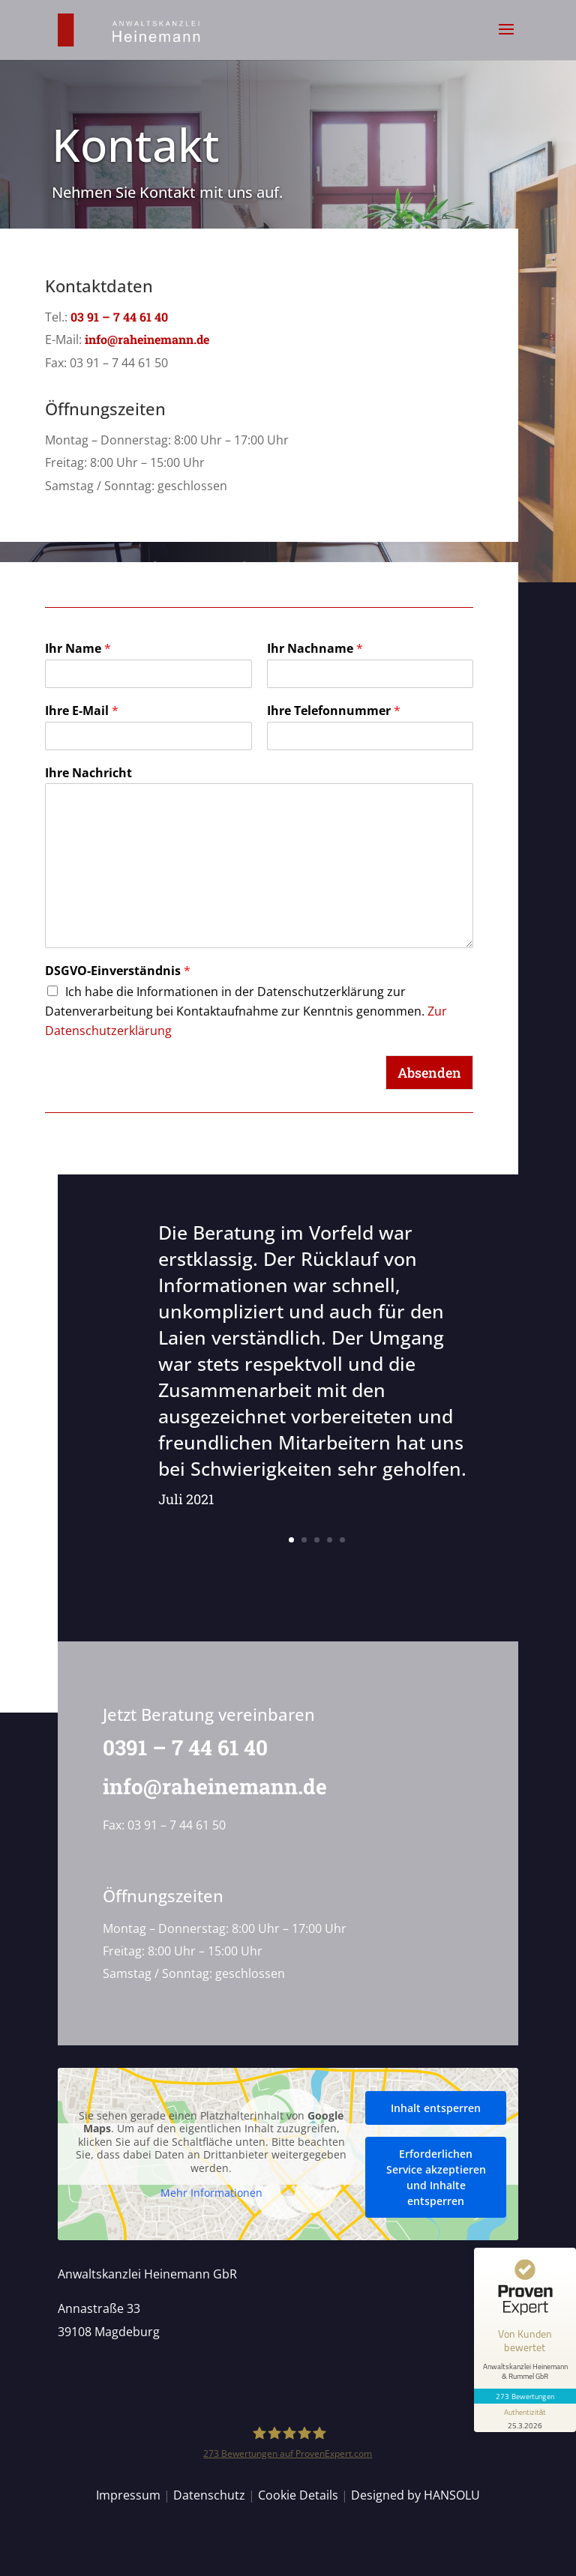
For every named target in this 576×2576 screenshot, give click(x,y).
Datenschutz (209, 2495)
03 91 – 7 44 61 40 (119, 317)
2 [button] (304, 1539)
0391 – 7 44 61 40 (177, 1747)
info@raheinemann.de (147, 339)
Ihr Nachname (315, 649)
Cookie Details (298, 2495)
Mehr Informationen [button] (211, 2193)
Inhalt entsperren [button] (436, 2107)
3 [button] (317, 1539)
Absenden (429, 1073)
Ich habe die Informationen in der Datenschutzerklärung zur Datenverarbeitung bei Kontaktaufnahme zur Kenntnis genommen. (246, 1011)
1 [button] (291, 1539)
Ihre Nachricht (88, 773)
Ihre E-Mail (81, 711)
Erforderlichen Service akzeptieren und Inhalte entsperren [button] (435, 2176)
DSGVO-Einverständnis (117, 971)
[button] (506, 39)
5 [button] (342, 1539)
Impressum (128, 2495)
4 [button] (329, 1539)
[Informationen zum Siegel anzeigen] (525, 2418)
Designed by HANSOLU (415, 2495)
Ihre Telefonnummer (333, 711)
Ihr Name (78, 649)
